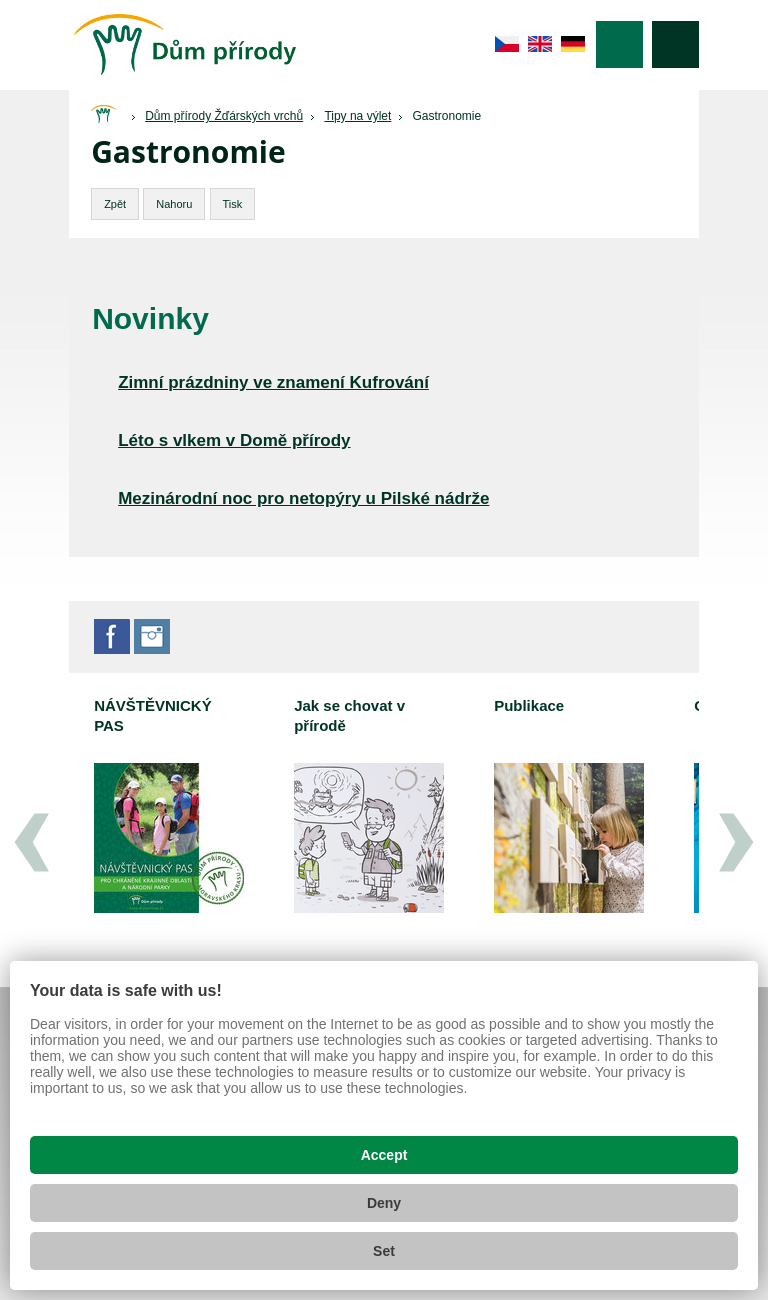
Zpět (115, 204)
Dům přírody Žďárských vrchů (224, 116)
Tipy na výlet (357, 116)
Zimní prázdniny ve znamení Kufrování (273, 382)
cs (507, 44)
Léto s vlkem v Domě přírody (234, 440)
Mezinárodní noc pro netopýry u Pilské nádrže (303, 498)
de (573, 44)
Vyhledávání (675, 44)
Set (384, 1251)
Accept (384, 1155)
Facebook (112, 636)
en (540, 44)
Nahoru (174, 204)
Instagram (152, 636)
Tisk (233, 204)
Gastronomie (446, 116)
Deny (384, 1203)
